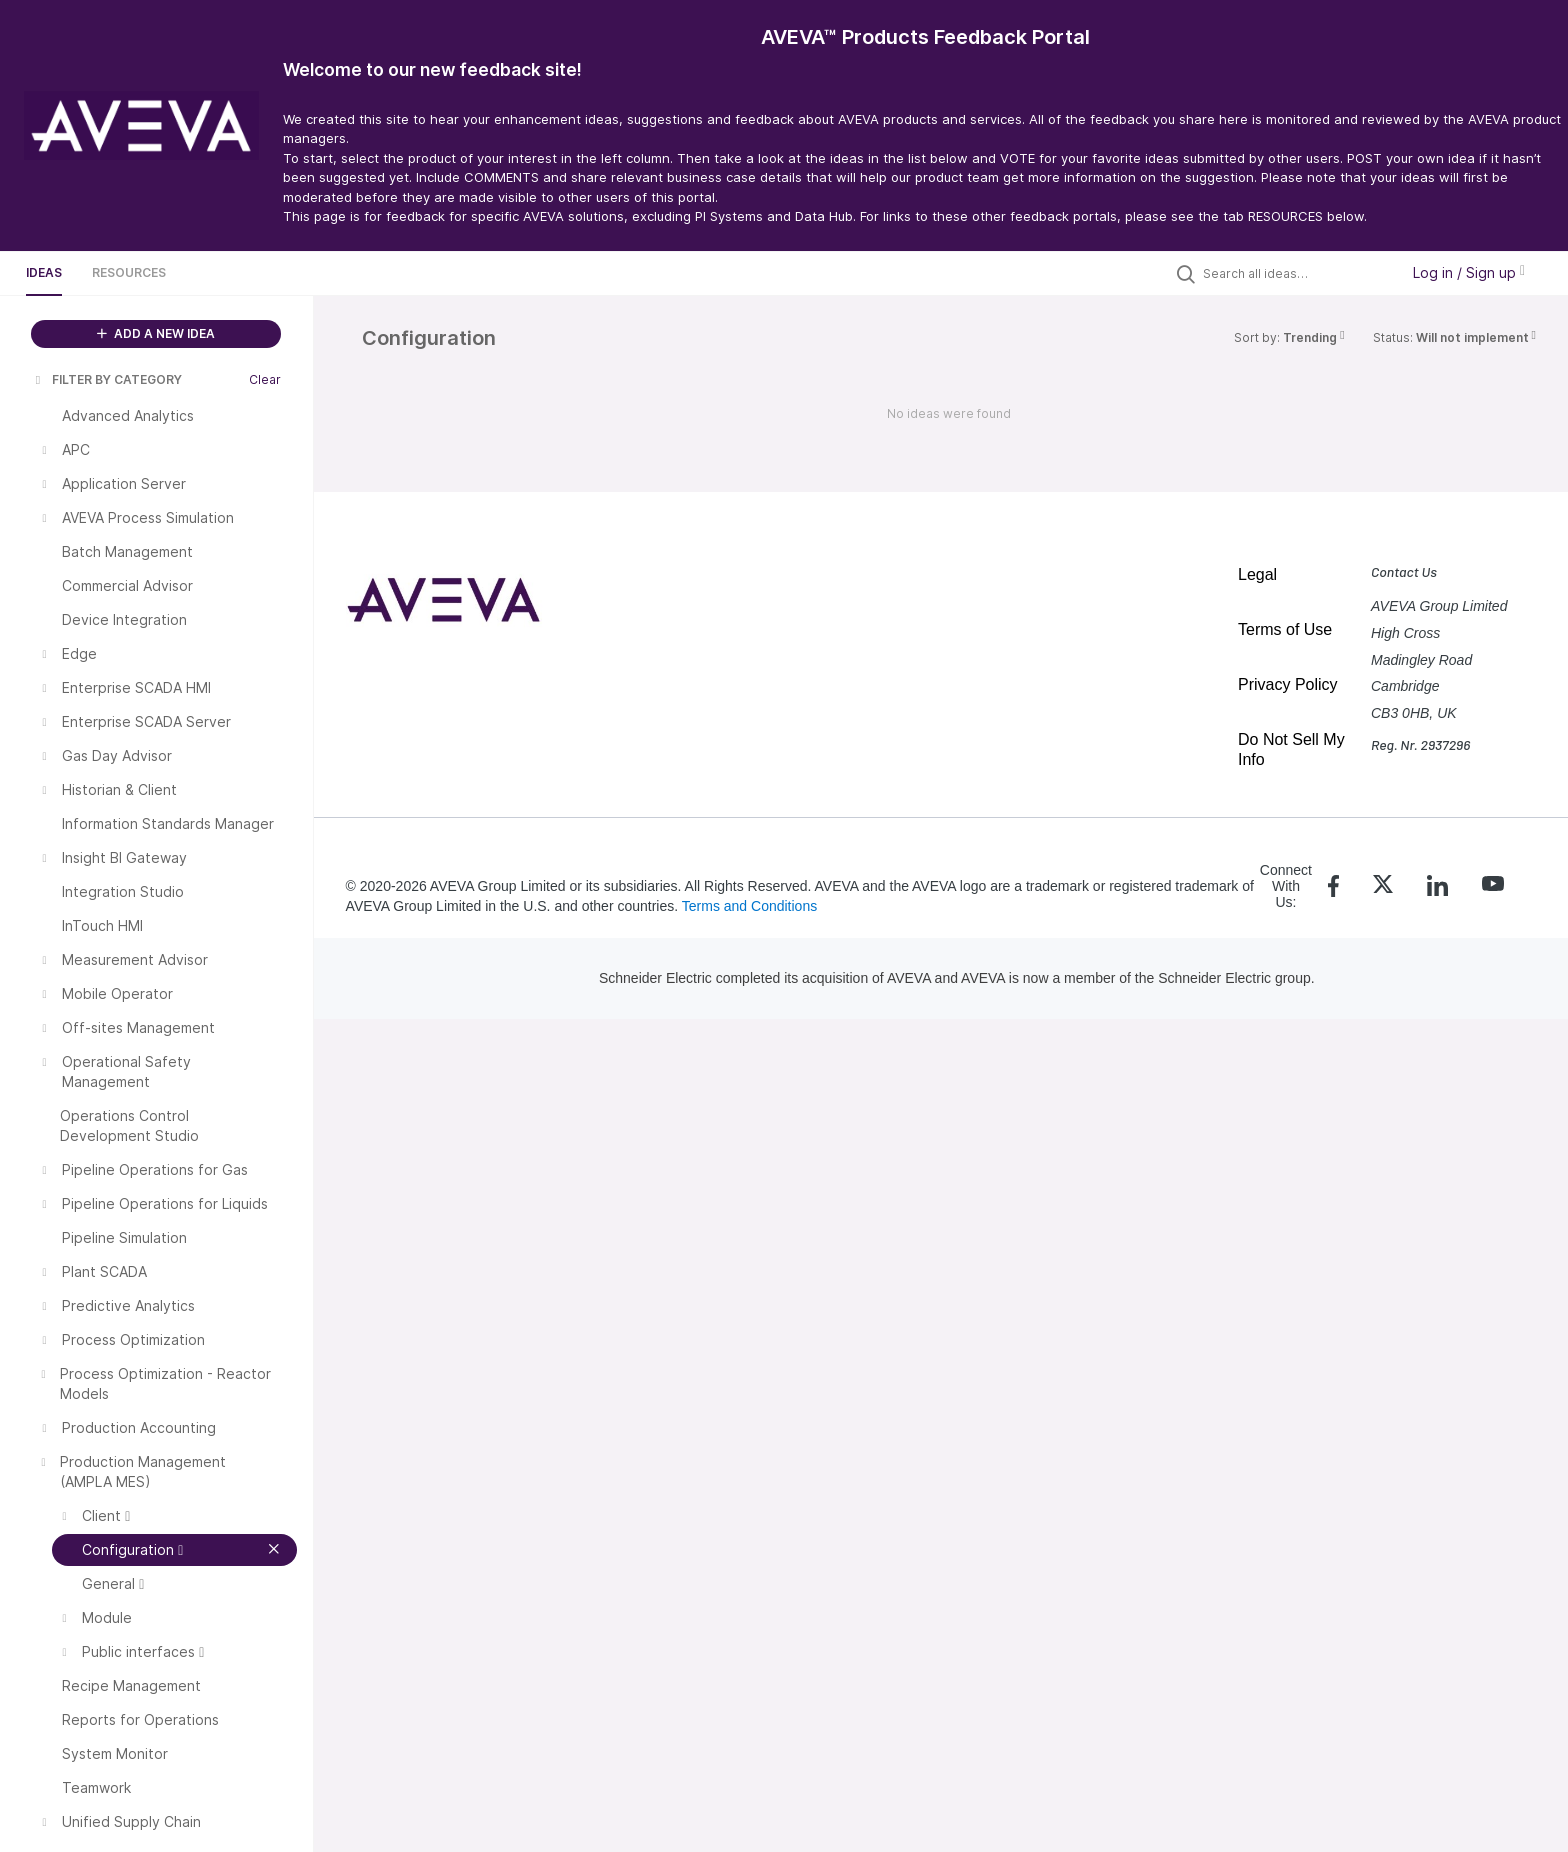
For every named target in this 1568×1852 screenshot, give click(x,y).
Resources (129, 272)
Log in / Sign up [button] (1469, 272)
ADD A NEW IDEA (156, 333)
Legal (1257, 574)
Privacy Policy (1288, 684)
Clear (265, 379)
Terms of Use (1285, 629)
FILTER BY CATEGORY (107, 379)
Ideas (44, 272)
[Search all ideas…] (1296, 273)
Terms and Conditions (749, 906)
